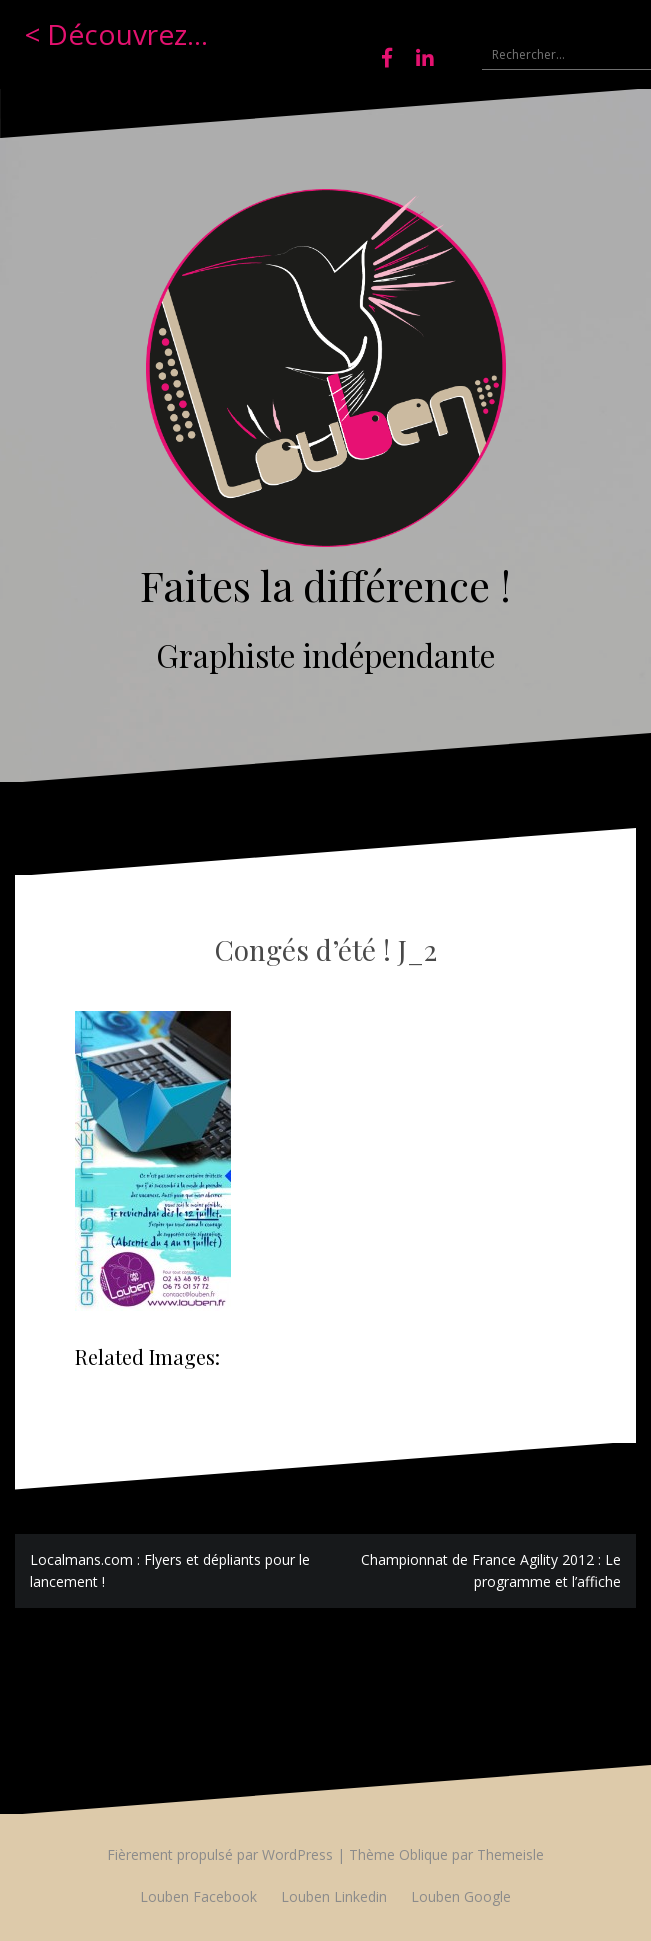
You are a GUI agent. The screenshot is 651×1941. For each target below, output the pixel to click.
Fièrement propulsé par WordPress (220, 1854)
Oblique (423, 1854)
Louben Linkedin (334, 1896)
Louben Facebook (198, 1896)
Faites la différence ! (325, 585)
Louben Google (461, 1896)
